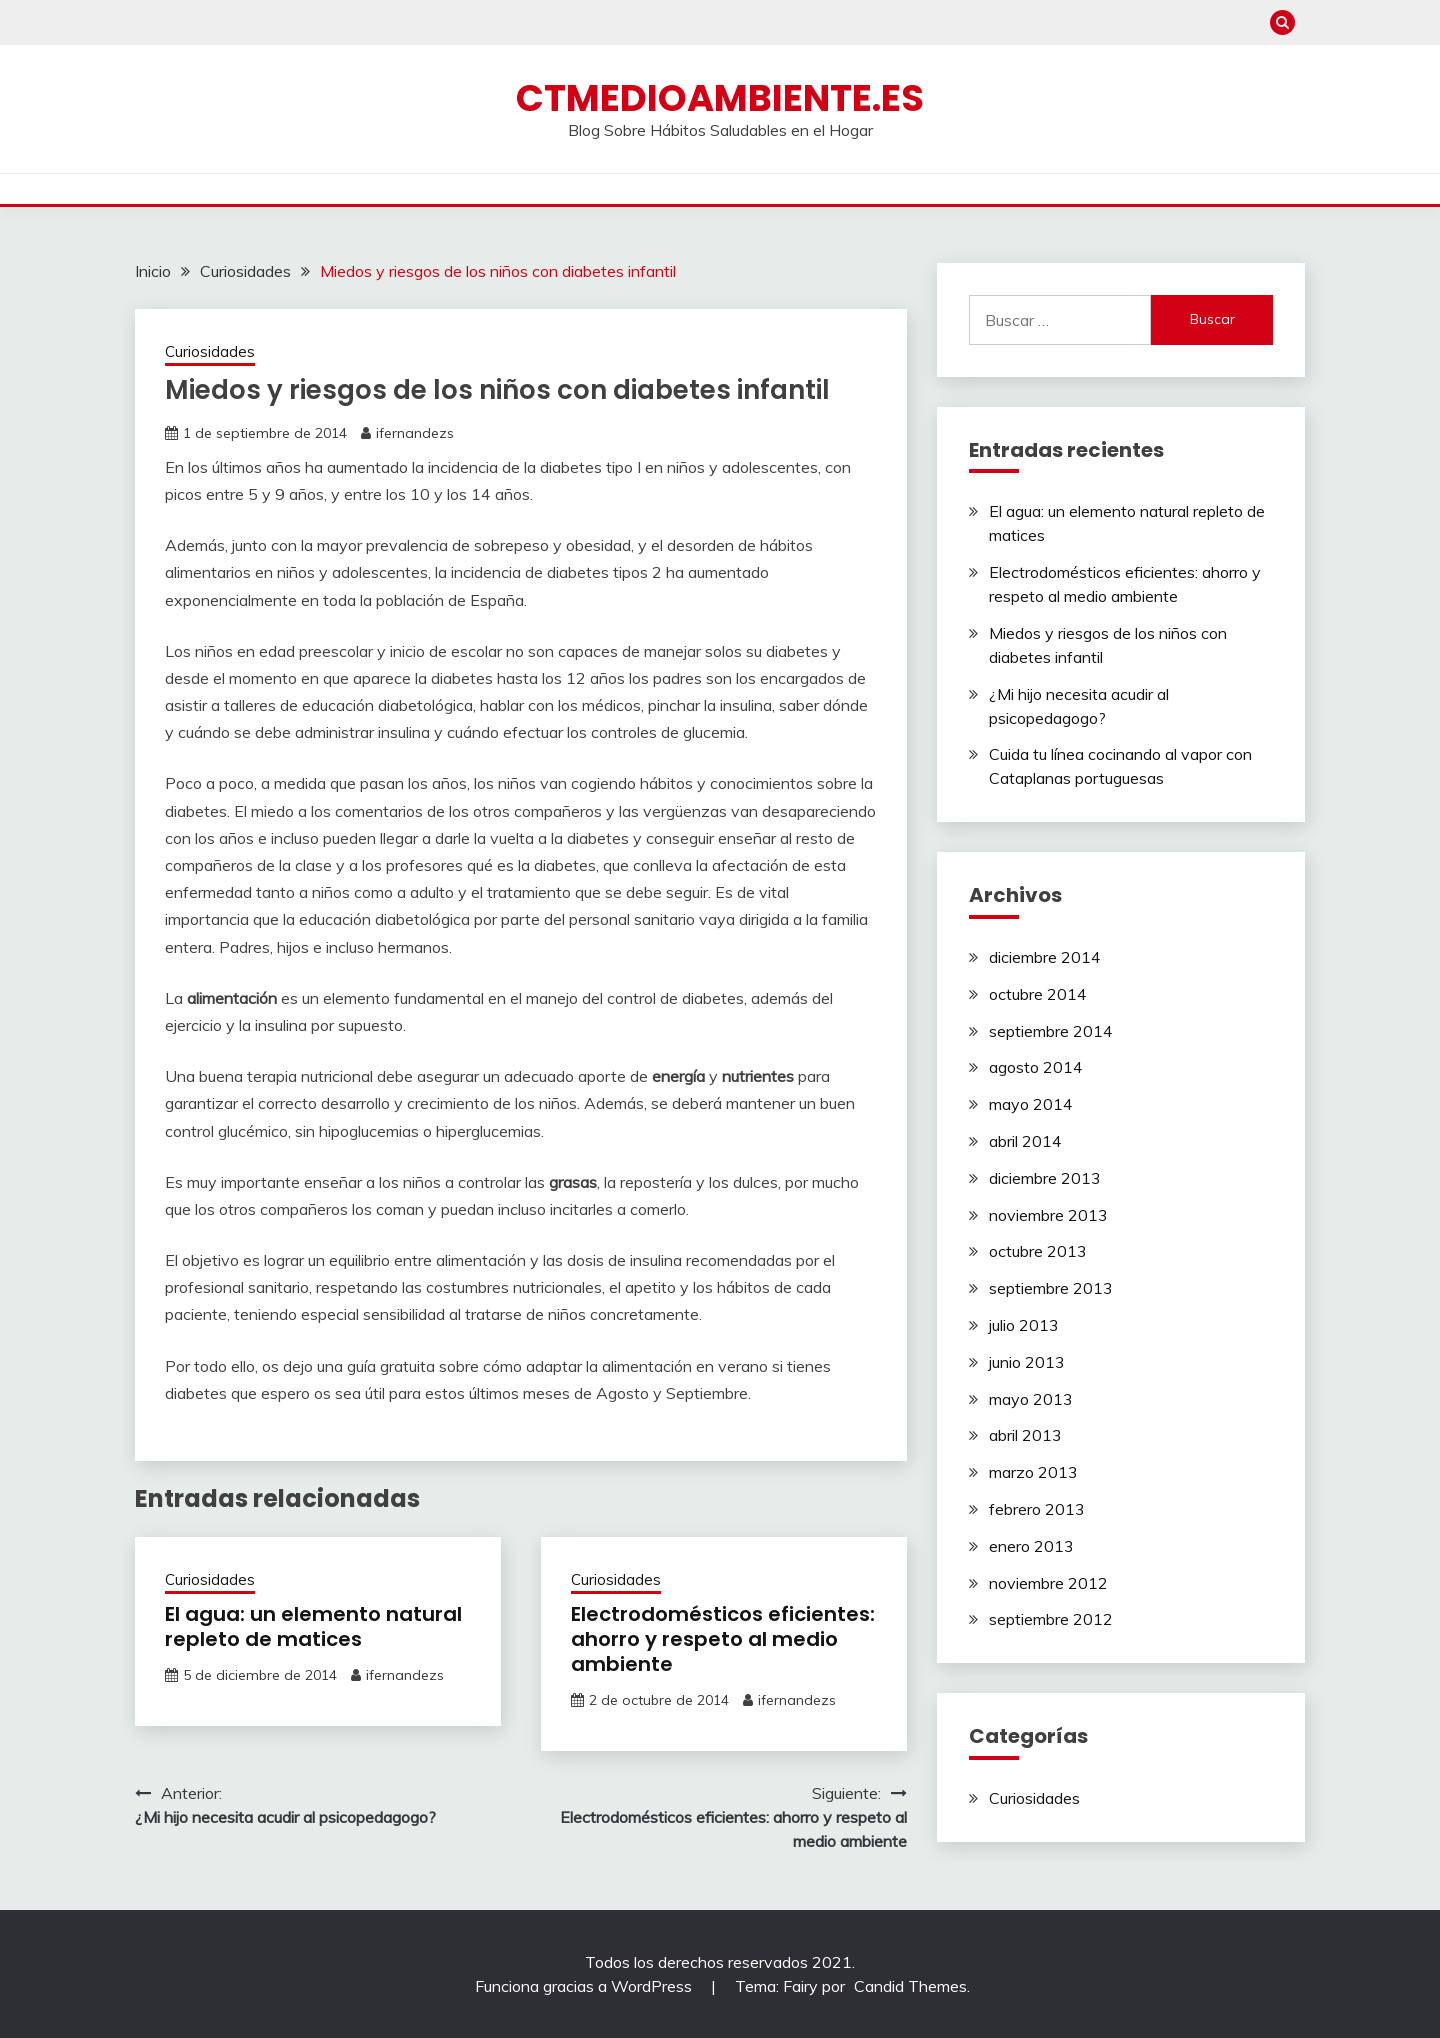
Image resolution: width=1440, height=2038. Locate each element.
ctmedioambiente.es (720, 98)
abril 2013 (1025, 1435)
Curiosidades (210, 351)
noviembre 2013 (1048, 1215)
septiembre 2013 (1051, 1288)
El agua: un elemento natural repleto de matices (313, 1626)
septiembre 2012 (1051, 1619)
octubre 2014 (1038, 994)
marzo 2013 (1033, 1472)
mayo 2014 (1031, 1104)
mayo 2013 (1031, 1399)
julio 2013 (1024, 1325)
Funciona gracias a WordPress (585, 1986)
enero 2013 (1031, 1546)
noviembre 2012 (1048, 1583)
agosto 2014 (1036, 1067)
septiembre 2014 (1051, 1031)
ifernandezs (415, 433)
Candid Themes (910, 1986)
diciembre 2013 (1045, 1178)
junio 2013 (1027, 1362)
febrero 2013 (1037, 1509)
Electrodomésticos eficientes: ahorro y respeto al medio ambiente (723, 1639)
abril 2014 (1025, 1141)
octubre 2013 (1038, 1251)
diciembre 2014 (1045, 957)
